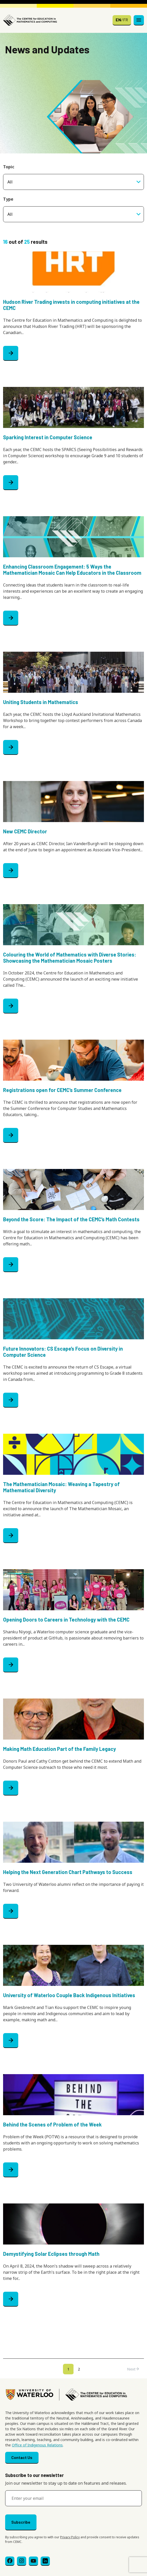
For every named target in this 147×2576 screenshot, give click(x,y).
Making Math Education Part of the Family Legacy (59, 1749)
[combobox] (73, 182)
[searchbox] (73, 182)
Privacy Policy (70, 2537)
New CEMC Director (25, 831)
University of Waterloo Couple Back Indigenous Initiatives (69, 1995)
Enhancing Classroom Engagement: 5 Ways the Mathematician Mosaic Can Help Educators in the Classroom (72, 569)
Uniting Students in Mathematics (40, 702)
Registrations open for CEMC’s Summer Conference (62, 1090)
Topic (8, 167)
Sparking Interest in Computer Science (47, 437)
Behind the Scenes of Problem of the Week (52, 2124)
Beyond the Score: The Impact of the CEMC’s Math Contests (71, 1219)
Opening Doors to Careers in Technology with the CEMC (66, 1619)
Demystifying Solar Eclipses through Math (51, 2254)
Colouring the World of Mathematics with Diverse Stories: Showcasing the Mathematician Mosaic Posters (69, 957)
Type (8, 199)
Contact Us (21, 2457)
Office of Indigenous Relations (37, 2445)
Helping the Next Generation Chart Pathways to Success (67, 1872)
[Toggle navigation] (139, 20)
